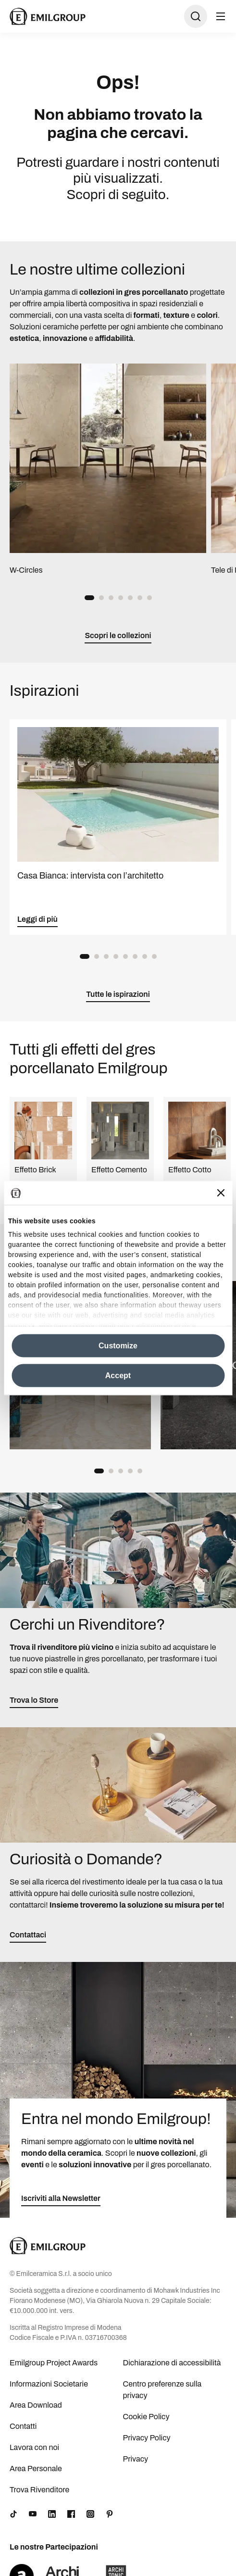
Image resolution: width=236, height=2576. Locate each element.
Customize (118, 1345)
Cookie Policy (146, 2417)
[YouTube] (33, 2514)
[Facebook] (71, 2514)
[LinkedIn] (52, 2514)
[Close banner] (220, 1193)
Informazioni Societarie (49, 2384)
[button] (89, 597)
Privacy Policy (147, 2438)
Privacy (136, 2459)
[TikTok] (13, 2514)
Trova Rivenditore (39, 2490)
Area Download (36, 2405)
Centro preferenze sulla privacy (162, 2390)
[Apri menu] (220, 16)
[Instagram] (90, 2514)
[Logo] (48, 16)
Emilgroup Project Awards (54, 2363)
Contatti (23, 2426)
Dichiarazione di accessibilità (172, 2363)
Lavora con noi (34, 2447)
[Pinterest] (109, 2514)
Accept (118, 1375)
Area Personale (36, 2468)
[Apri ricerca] (195, 16)
